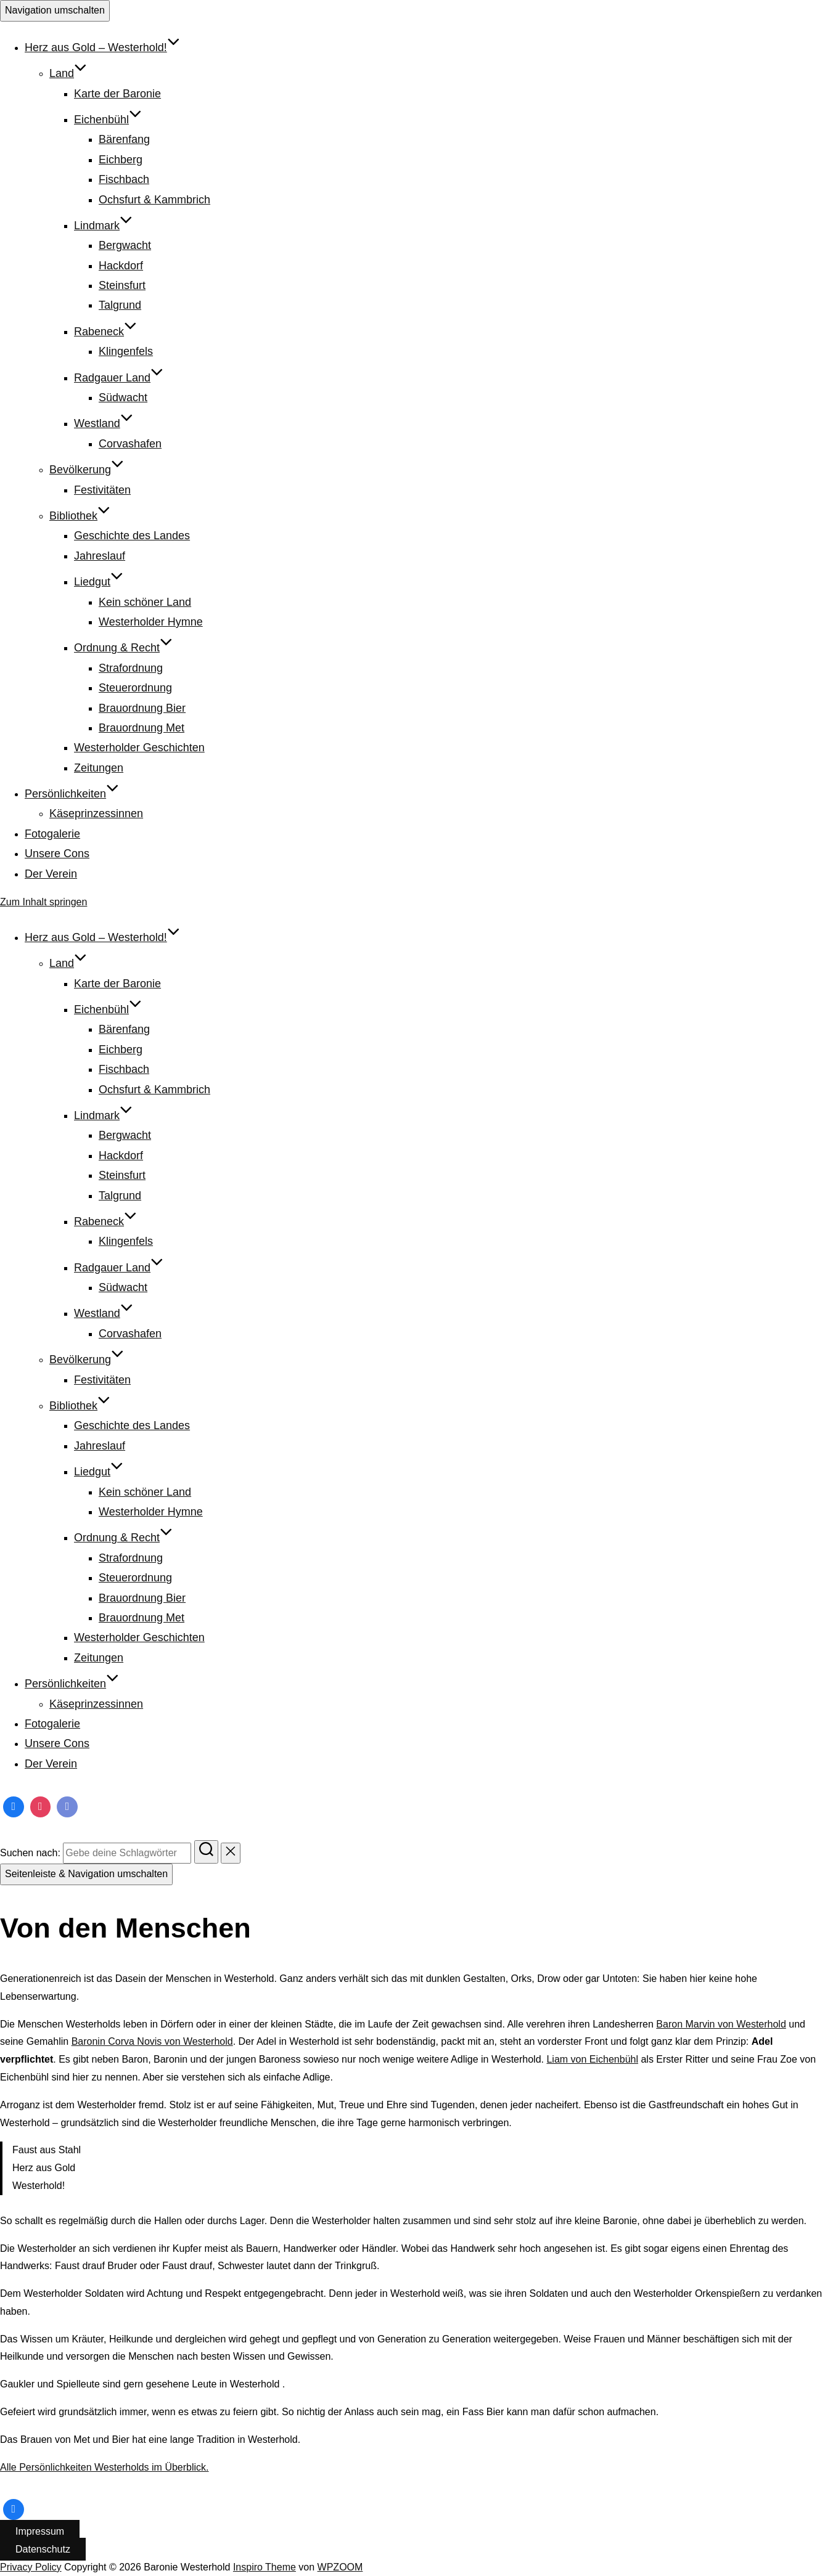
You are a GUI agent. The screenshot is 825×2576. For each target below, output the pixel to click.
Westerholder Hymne (151, 622)
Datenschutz (42, 2549)
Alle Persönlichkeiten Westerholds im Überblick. (104, 2467)
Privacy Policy (31, 2567)
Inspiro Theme (264, 2567)
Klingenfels (126, 351)
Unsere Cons (57, 853)
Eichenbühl (108, 119)
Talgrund (120, 305)
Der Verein (51, 874)
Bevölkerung (86, 469)
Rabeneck (105, 331)
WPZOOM (340, 2567)
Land (68, 73)
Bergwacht (125, 245)
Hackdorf (121, 265)
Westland (103, 423)
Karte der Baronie (117, 94)
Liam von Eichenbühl (592, 2059)
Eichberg (120, 159)
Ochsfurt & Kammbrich (154, 200)
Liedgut (98, 582)
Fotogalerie (52, 834)
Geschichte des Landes (132, 535)
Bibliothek (79, 516)
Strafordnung (131, 668)
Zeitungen (98, 768)
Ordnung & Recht (123, 648)
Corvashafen (130, 444)
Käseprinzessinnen (96, 813)
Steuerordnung (135, 688)
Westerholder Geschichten (139, 747)
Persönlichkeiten (72, 794)
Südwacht (123, 397)
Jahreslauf (99, 556)
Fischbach (124, 179)
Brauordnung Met (141, 728)
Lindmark (103, 225)
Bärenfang (124, 139)
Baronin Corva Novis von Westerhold (152, 2041)
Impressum (39, 2531)
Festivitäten (102, 490)
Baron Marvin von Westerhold (721, 2024)
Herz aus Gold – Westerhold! (102, 47)
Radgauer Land (118, 378)
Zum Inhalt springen (43, 902)
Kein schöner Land (145, 602)
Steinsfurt (122, 285)
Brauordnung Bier (142, 708)
